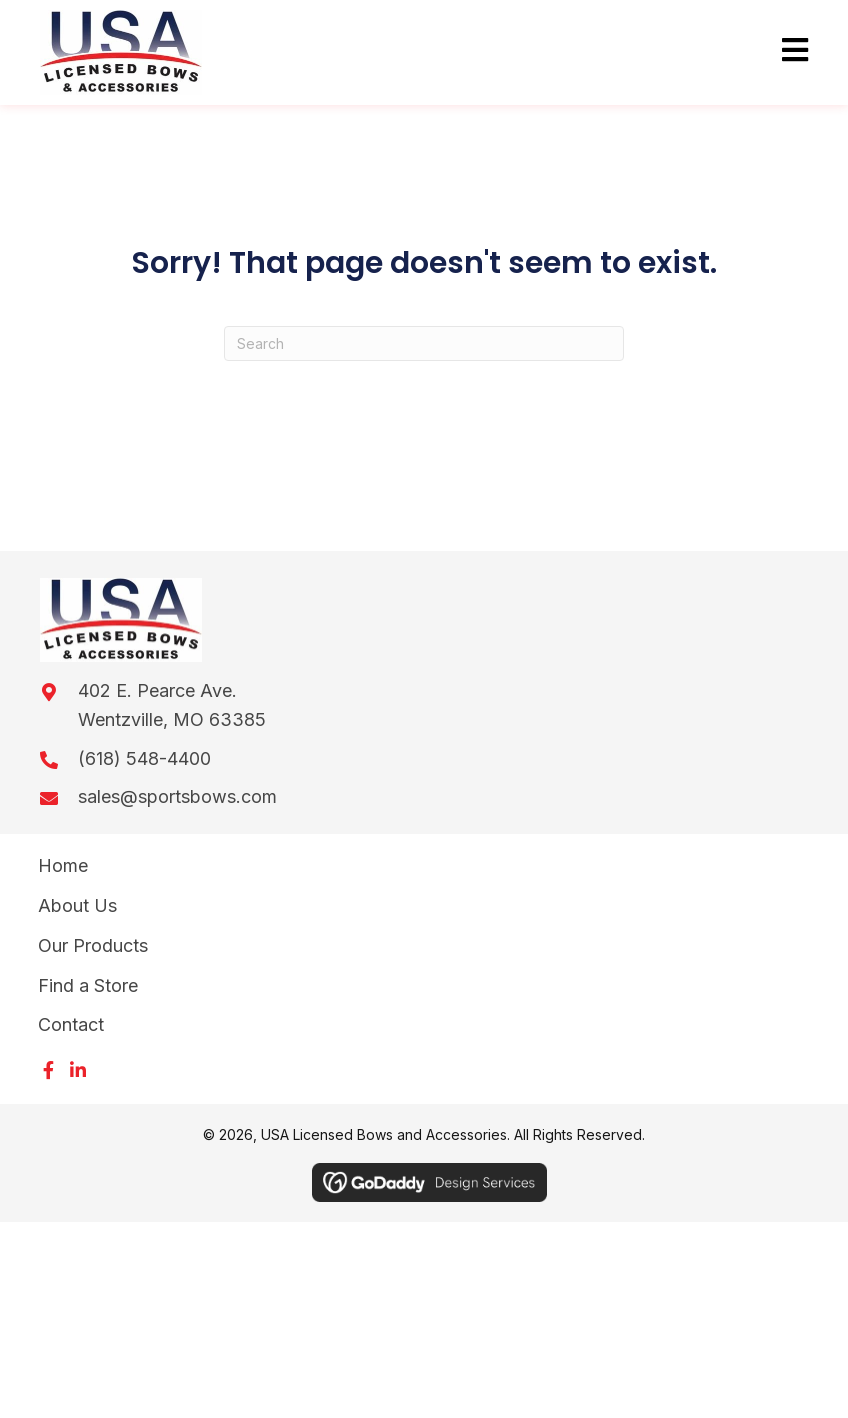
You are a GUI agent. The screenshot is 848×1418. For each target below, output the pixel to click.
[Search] (424, 343)
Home (63, 865)
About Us (77, 905)
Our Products (93, 945)
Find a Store (88, 985)
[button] (48, 1070)
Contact (71, 1024)
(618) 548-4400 (144, 758)
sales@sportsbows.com (177, 796)
